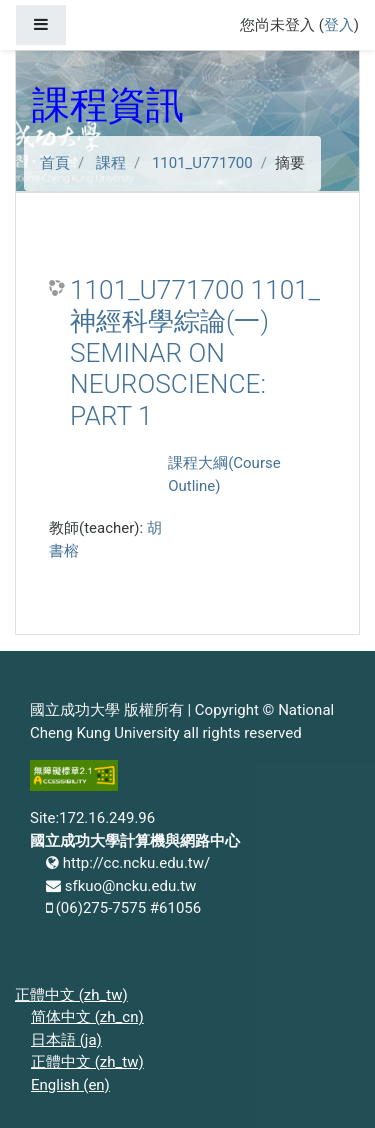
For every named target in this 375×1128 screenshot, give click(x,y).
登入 (339, 25)
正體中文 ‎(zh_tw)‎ (71, 995)
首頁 (55, 163)
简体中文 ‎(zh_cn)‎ (87, 1017)
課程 (111, 163)
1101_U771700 (202, 163)
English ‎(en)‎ (70, 1085)
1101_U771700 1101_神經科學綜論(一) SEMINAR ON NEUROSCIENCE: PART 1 (195, 353)
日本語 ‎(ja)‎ (66, 1040)
